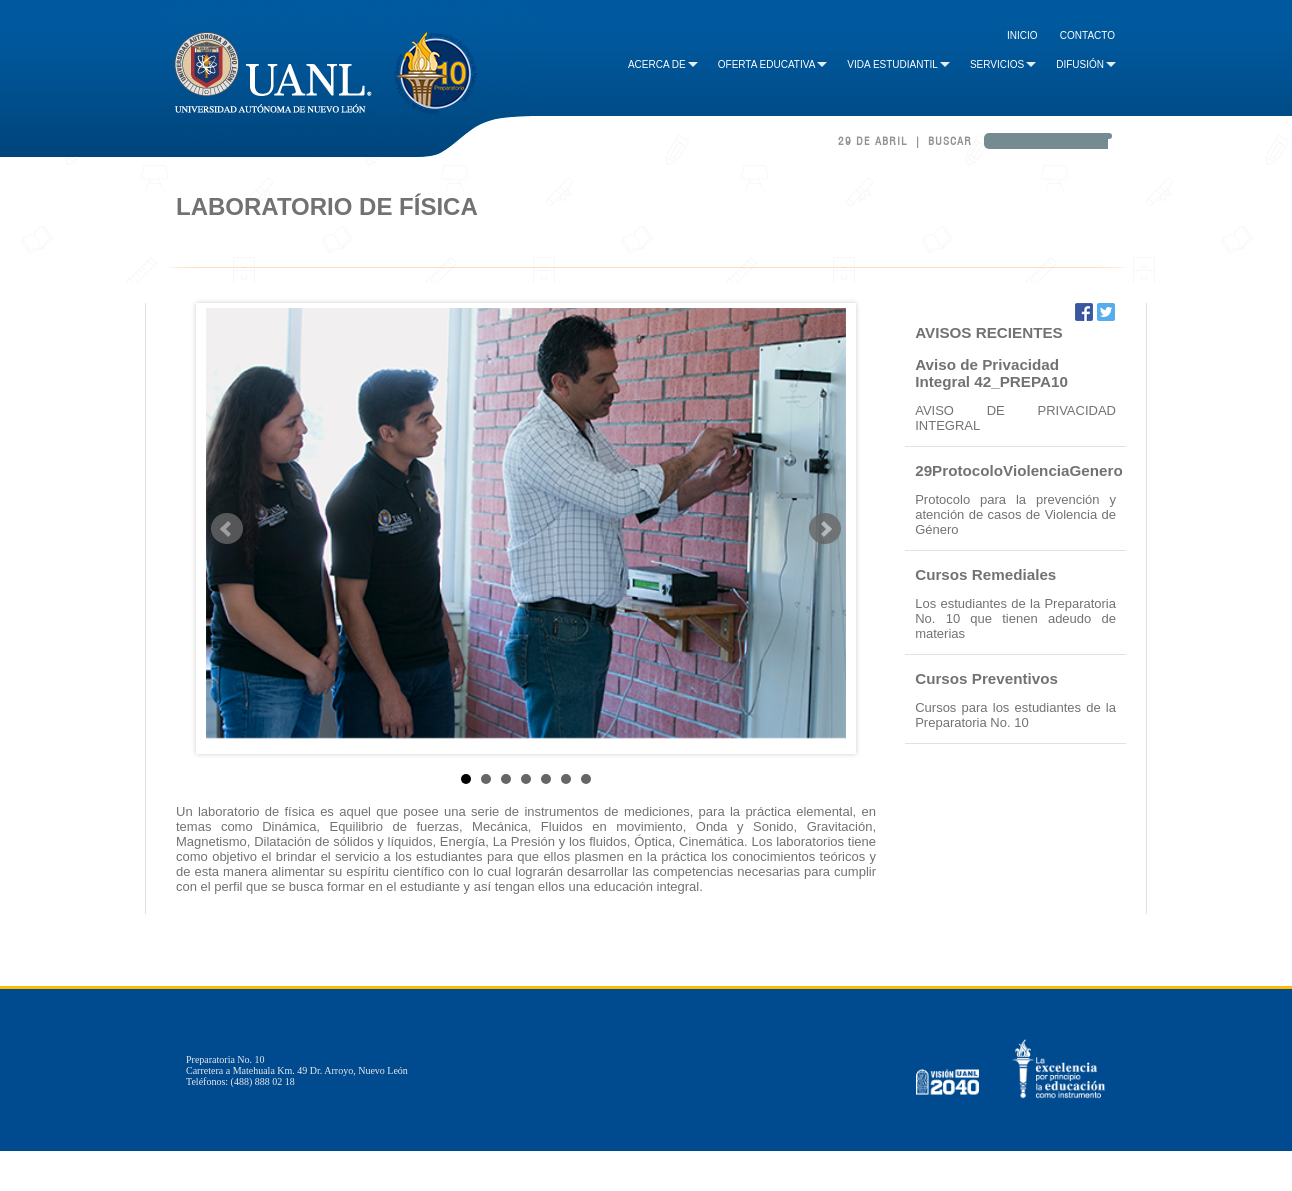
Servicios (1003, 64)
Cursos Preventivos (986, 678)
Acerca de (663, 64)
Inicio (1022, 35)
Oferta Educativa (773, 64)
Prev (227, 529)
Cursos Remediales (985, 574)
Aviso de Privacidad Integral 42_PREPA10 (991, 373)
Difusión (1086, 64)
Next (825, 529)
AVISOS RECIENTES (989, 332)
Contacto (1087, 35)
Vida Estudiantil (898, 64)
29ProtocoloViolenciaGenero (1019, 470)
